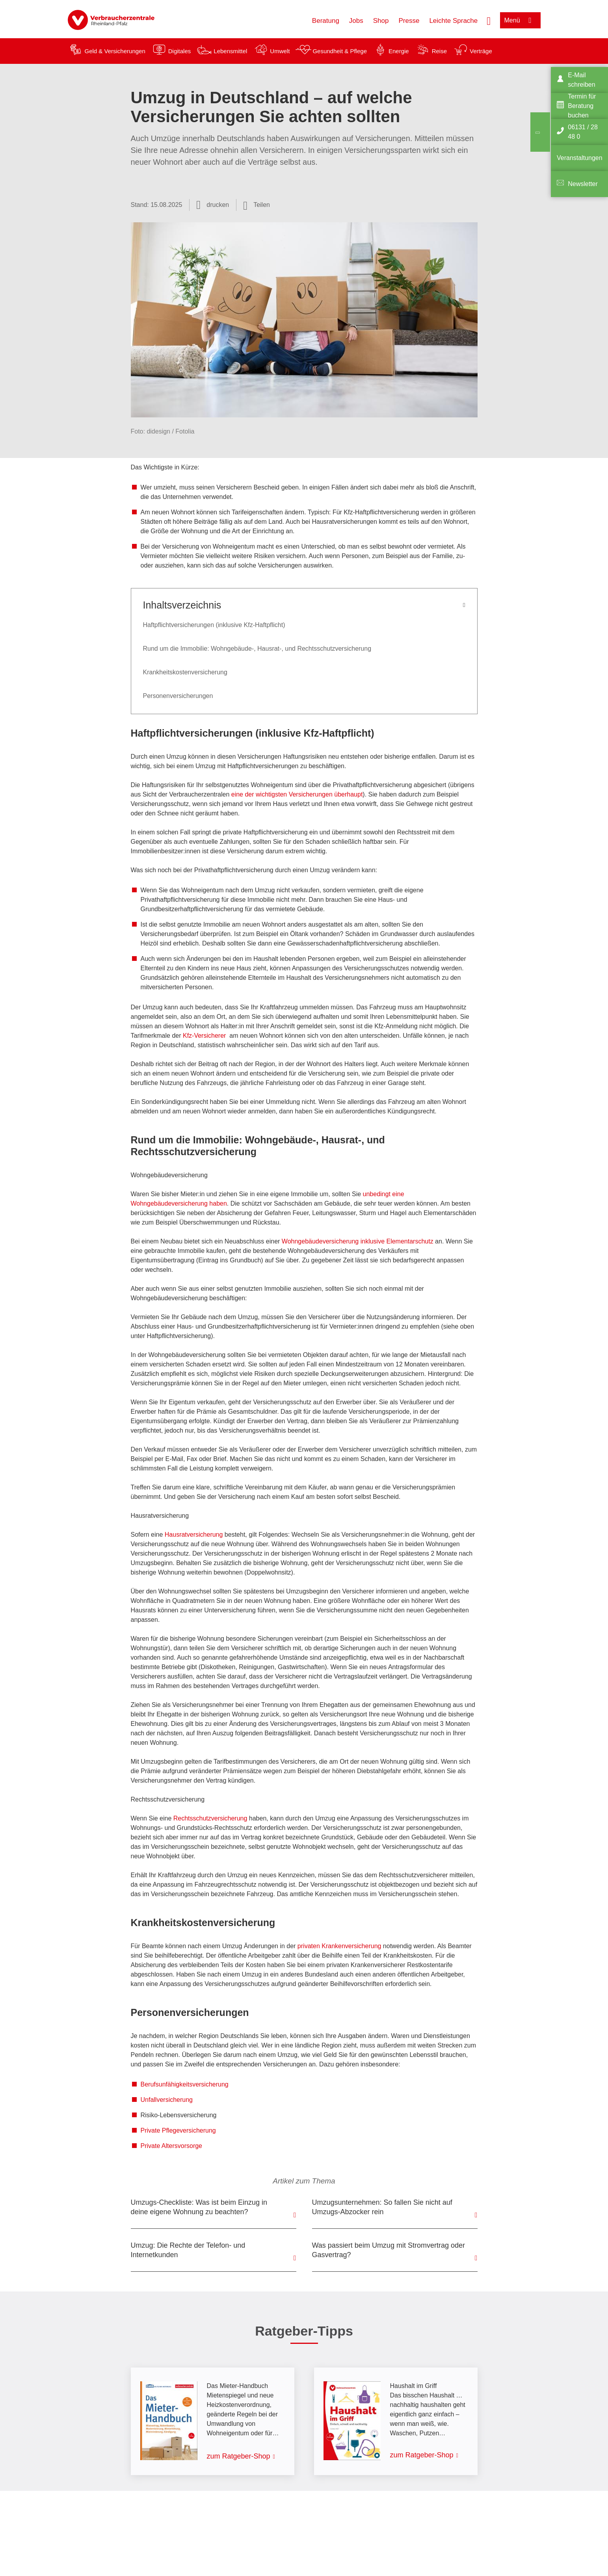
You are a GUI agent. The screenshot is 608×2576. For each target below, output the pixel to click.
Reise (439, 51)
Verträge (481, 51)
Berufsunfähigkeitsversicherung (185, 2084)
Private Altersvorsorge (172, 2145)
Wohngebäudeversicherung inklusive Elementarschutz (357, 1241)
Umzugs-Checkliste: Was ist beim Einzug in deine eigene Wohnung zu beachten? (199, 2207)
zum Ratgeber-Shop (238, 2456)
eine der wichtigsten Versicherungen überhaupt (297, 794)
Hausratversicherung (194, 1534)
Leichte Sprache (453, 20)
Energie (399, 51)
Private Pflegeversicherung (178, 2130)
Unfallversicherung (167, 2099)
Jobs (356, 20)
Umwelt (280, 51)
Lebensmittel (230, 51)
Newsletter (583, 184)
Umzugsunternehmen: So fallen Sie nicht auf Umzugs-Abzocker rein (382, 2207)
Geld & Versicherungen (115, 51)
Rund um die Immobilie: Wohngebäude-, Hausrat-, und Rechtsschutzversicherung (257, 648)
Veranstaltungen (579, 157)
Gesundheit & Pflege (339, 51)
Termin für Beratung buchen (582, 106)
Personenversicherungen (178, 695)
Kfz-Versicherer (204, 1035)
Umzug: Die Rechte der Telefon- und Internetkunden (188, 2250)
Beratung (325, 20)
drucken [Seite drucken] (217, 204)
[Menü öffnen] (520, 20)
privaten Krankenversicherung (339, 1946)
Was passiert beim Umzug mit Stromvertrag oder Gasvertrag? (388, 2250)
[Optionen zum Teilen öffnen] (256, 205)
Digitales (179, 51)
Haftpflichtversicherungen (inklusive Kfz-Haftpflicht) (214, 625)
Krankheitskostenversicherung (185, 672)
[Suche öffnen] (489, 20)
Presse (408, 20)
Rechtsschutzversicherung (210, 1818)
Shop (381, 20)
